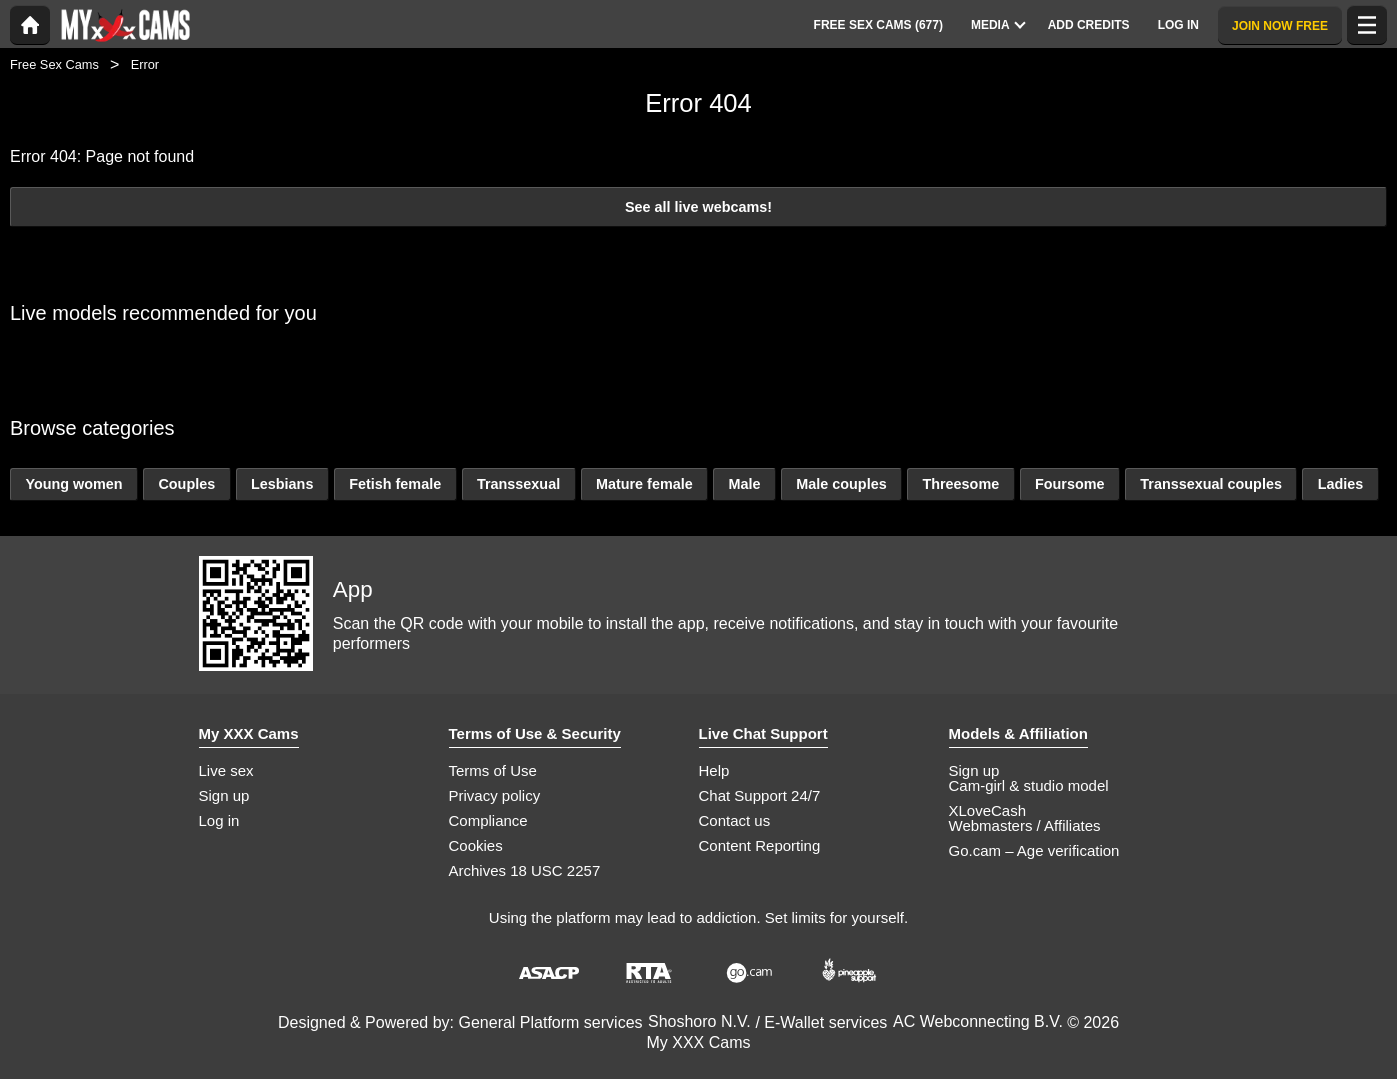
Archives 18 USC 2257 (525, 870)
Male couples (841, 484)
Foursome (1070, 484)
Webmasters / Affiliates (1025, 825)
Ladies (1341, 484)
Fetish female (395, 484)
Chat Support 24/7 (760, 795)
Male (744, 484)
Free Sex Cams (54, 64)
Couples (186, 484)
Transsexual (518, 484)
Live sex (226, 770)
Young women (73, 484)
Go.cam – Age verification (1034, 850)
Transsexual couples (1211, 484)
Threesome (960, 484)
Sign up (224, 795)
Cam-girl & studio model (1029, 785)
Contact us (735, 820)
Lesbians (282, 484)
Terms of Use (493, 770)
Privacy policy (495, 795)
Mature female (644, 484)
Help (714, 770)
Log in (219, 820)
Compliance (488, 820)
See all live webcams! (698, 207)
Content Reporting (760, 845)
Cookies (476, 845)
